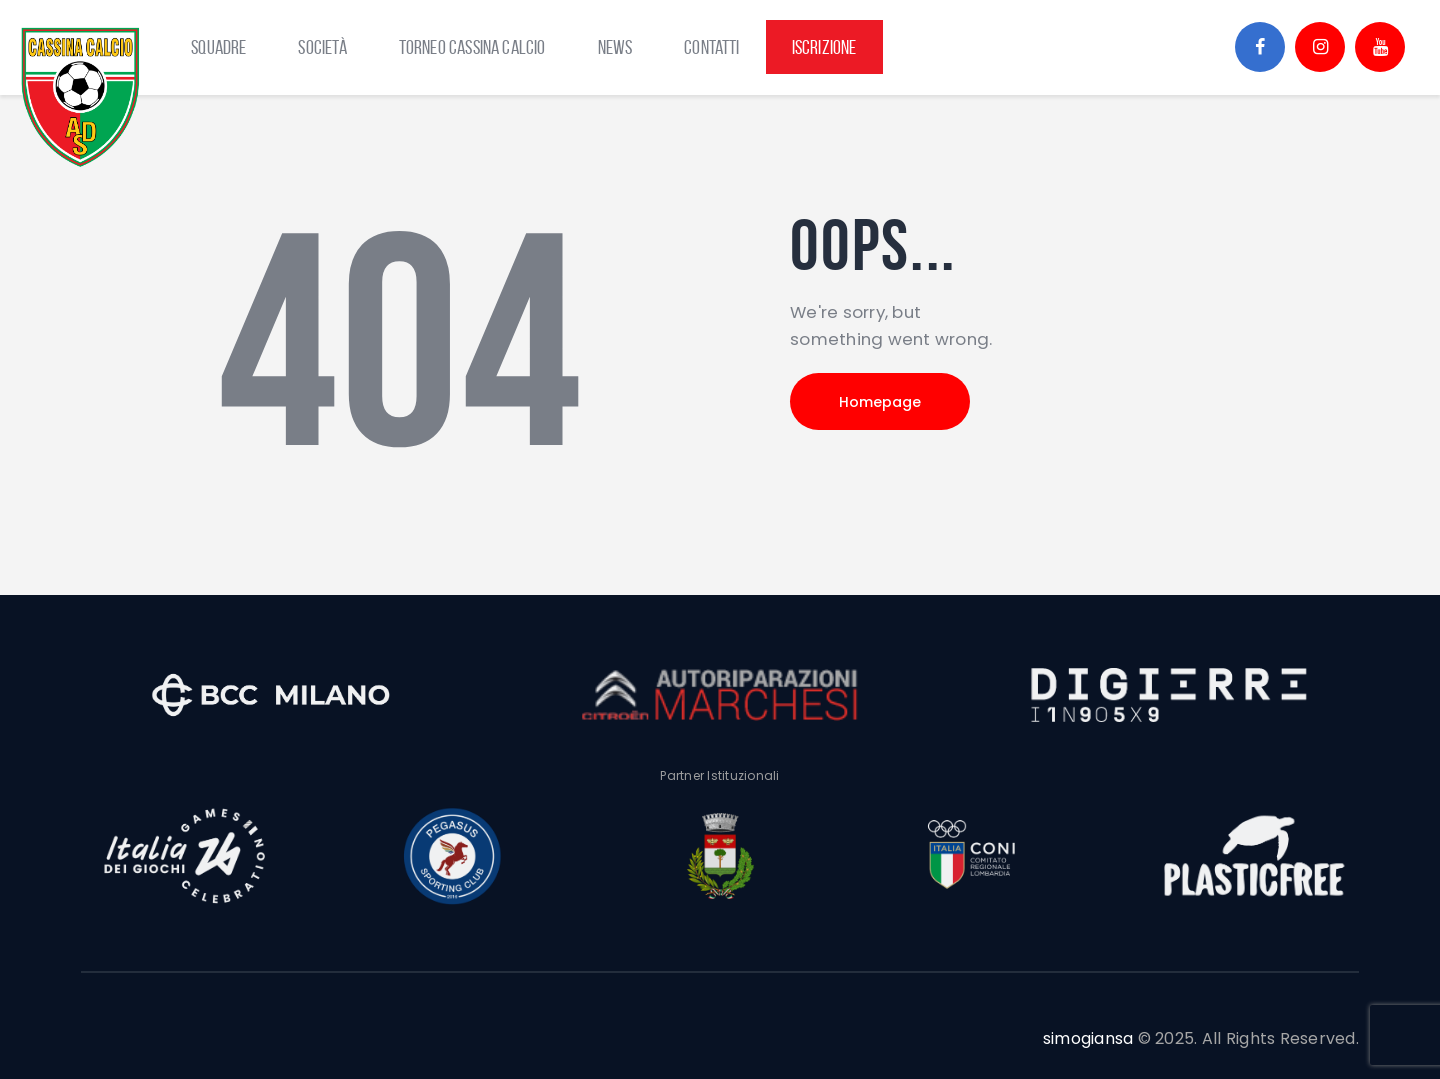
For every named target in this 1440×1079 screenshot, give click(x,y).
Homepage (880, 402)
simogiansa (1088, 1038)
